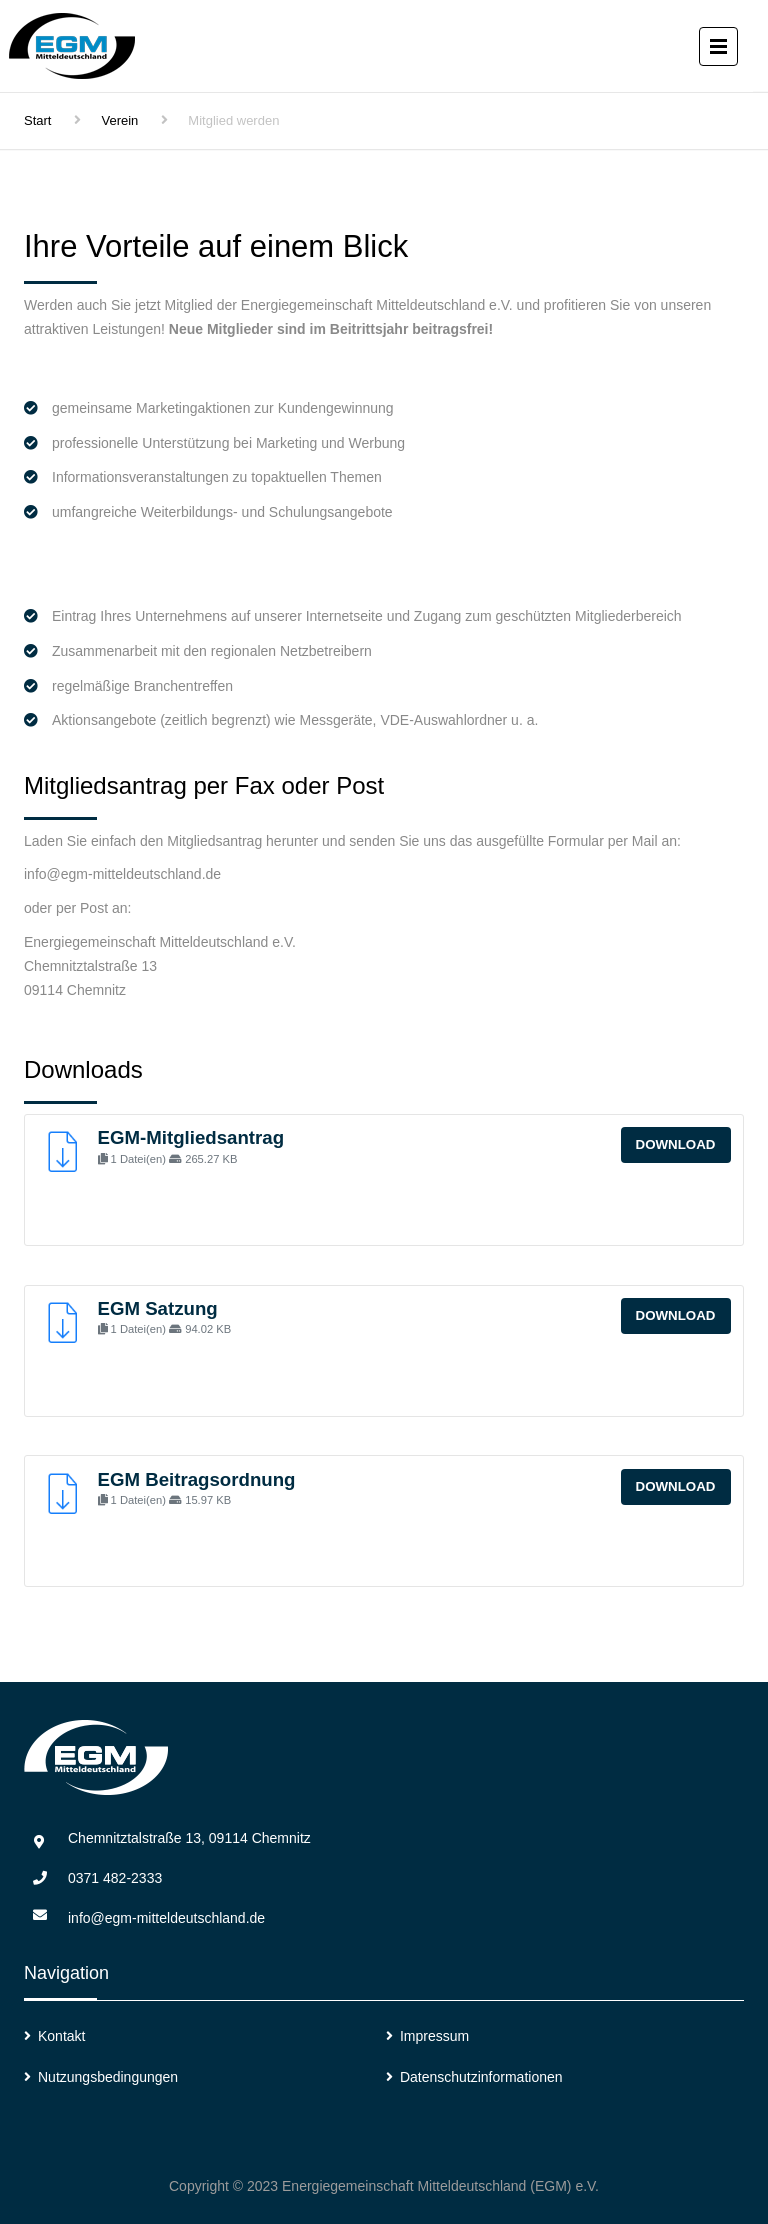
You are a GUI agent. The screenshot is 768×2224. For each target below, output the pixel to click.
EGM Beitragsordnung (197, 1479)
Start (37, 120)
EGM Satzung (158, 1308)
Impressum (434, 2036)
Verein (119, 120)
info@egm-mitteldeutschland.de (166, 1918)
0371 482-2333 (115, 1878)
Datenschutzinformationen (481, 2077)
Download (676, 1144)
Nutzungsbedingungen (108, 2077)
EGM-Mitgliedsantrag (191, 1137)
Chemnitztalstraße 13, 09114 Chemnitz (189, 1838)
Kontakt (61, 2036)
